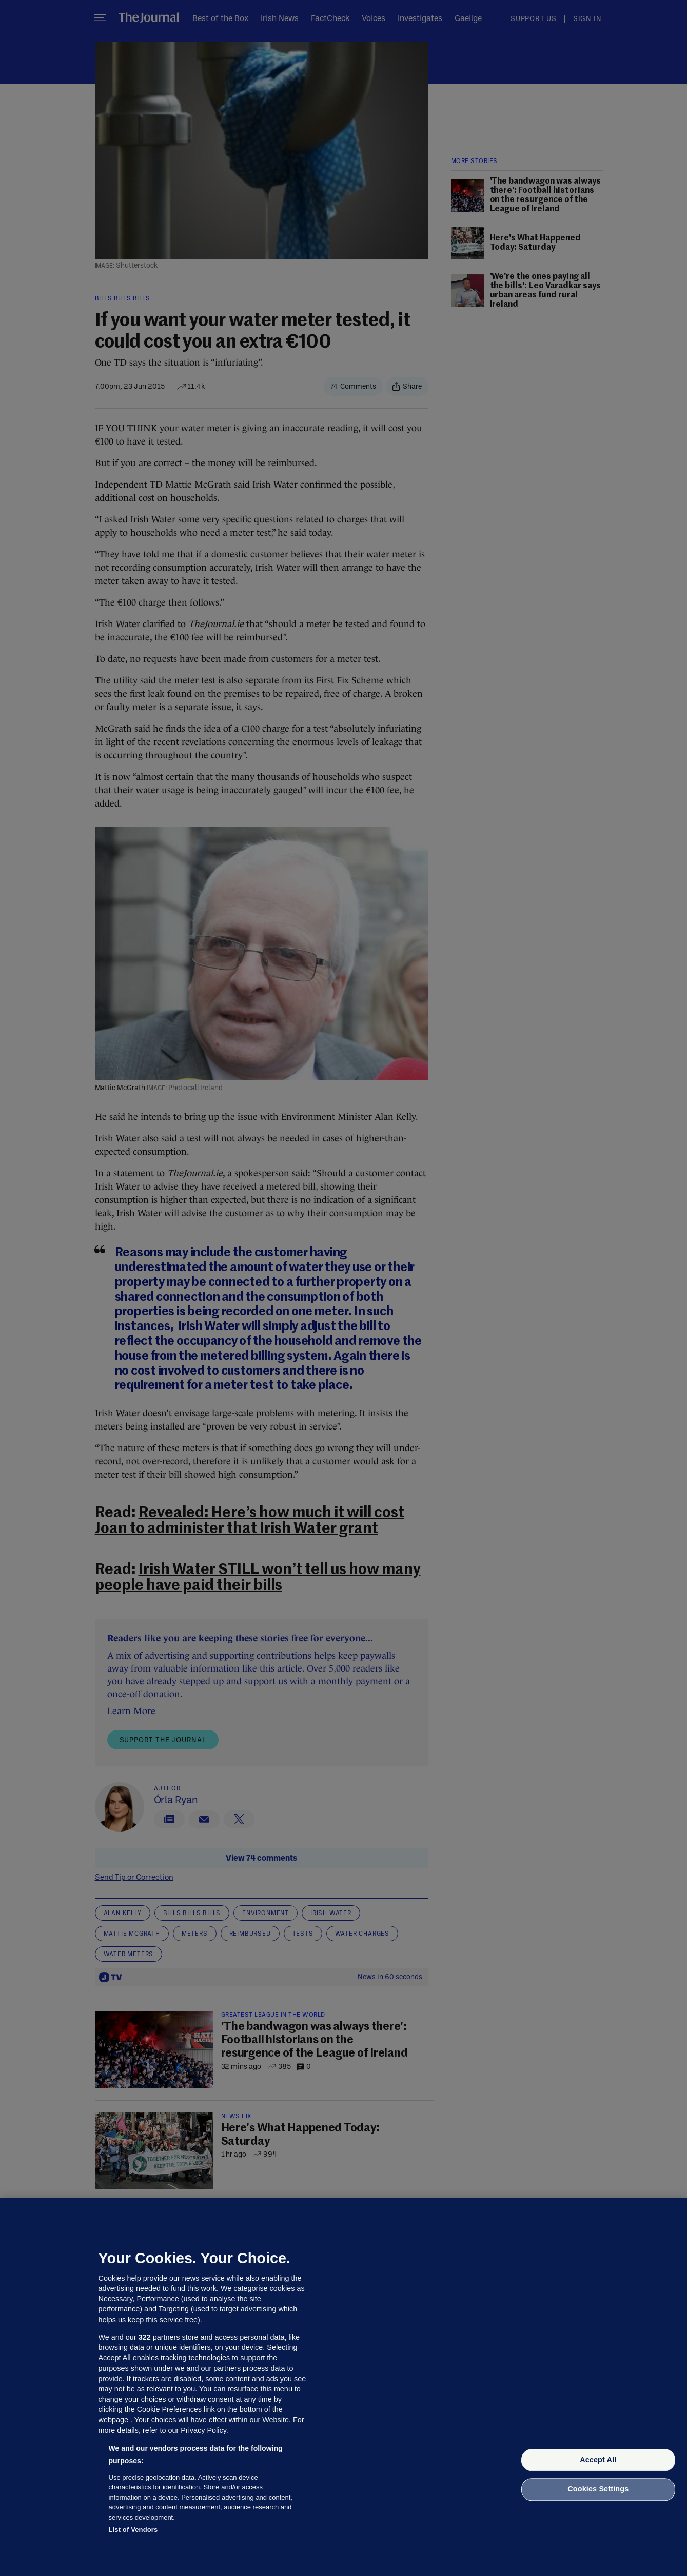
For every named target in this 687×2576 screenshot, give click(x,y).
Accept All (598, 2460)
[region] (343, 2387)
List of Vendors (133, 2529)
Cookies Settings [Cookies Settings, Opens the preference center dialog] (598, 2489)
